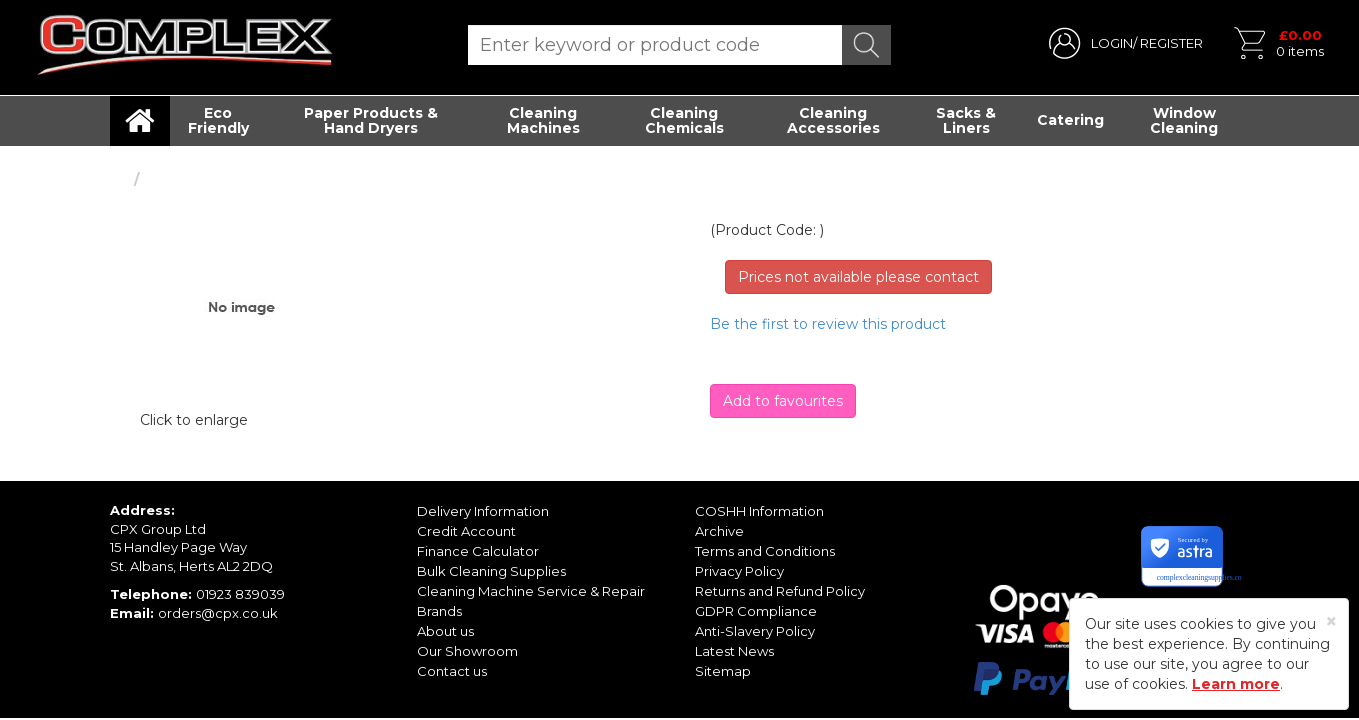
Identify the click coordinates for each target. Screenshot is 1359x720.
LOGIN (1112, 43)
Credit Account (466, 531)
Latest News (734, 651)
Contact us (452, 671)
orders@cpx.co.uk (218, 613)
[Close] (1331, 621)
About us (445, 631)
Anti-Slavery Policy (755, 631)
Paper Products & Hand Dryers (371, 120)
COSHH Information (759, 511)
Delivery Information (483, 511)
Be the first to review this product (828, 324)
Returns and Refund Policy (780, 591)
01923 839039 (240, 594)
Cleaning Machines (543, 120)
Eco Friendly (218, 120)
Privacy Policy (739, 571)
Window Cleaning (1184, 120)
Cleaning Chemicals (684, 120)
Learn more (1236, 684)
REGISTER (1171, 43)
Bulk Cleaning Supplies (491, 571)
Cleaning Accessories (833, 120)
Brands (439, 611)
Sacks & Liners (966, 120)
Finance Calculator (478, 551)
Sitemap (723, 671)
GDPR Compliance (756, 611)
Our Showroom (467, 651)
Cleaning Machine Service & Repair (531, 591)
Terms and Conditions (765, 551)
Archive (719, 531)
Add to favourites (783, 401)
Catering (1070, 120)
